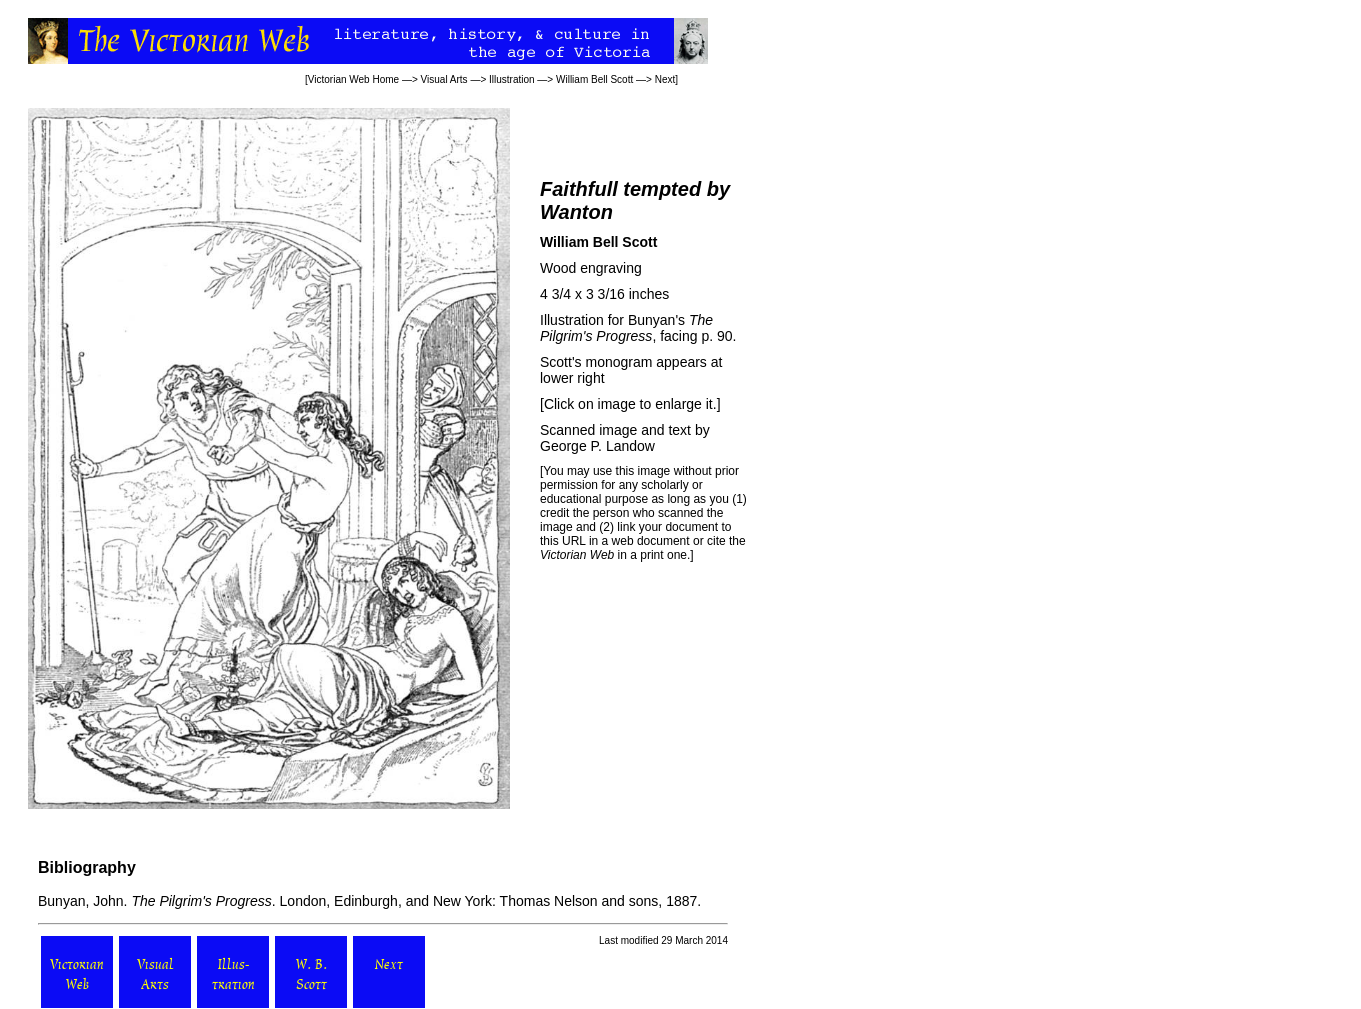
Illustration (512, 79)
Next (665, 79)
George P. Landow (597, 446)
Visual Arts (444, 79)
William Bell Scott (594, 79)
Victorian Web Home (353, 79)
